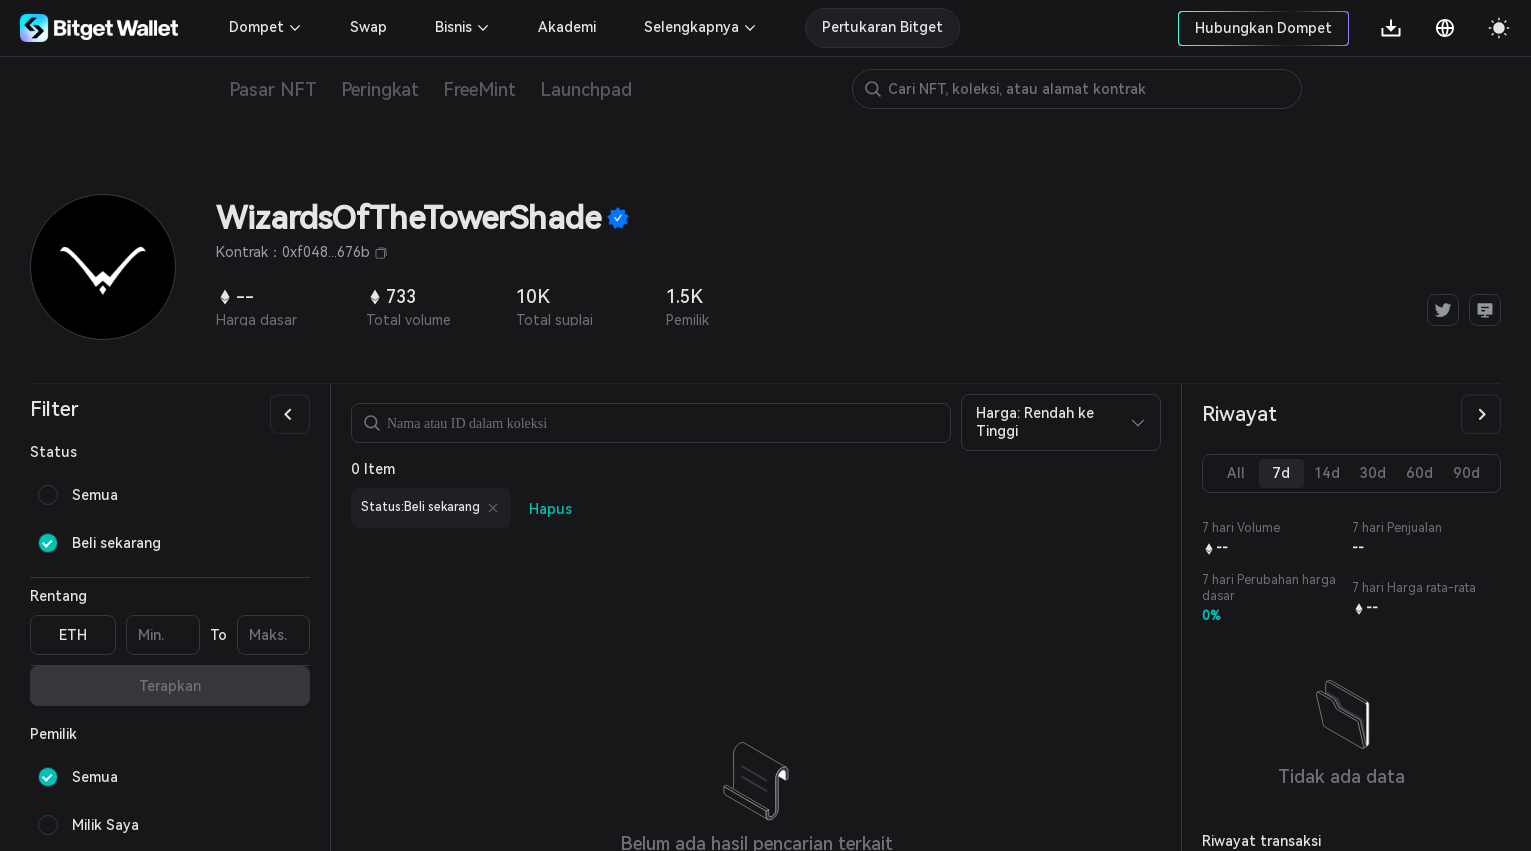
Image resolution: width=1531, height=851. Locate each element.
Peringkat (380, 89)
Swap (368, 27)
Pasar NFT (273, 89)
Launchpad (586, 89)
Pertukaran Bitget (882, 27)
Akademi (567, 27)
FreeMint (479, 89)
